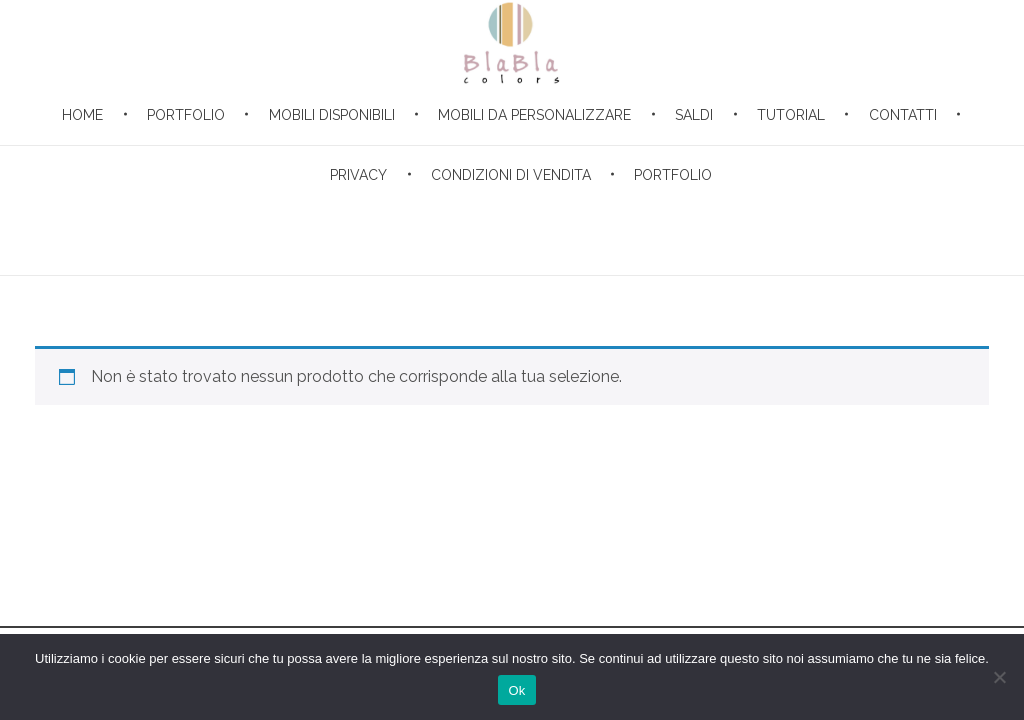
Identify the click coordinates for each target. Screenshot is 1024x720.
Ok (516, 690)
